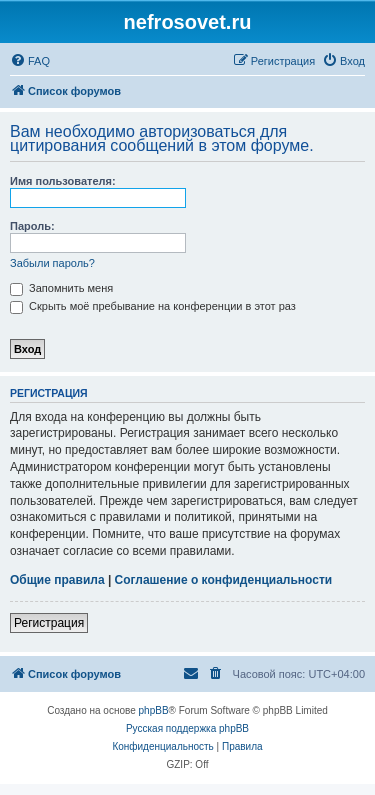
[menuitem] (30, 61)
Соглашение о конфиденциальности (224, 580)
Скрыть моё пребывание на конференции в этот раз (153, 306)
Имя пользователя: (63, 181)
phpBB (154, 710)
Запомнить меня (61, 288)
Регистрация (49, 623)
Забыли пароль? (52, 263)
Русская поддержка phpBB (187, 728)
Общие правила (57, 580)
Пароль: (32, 226)
